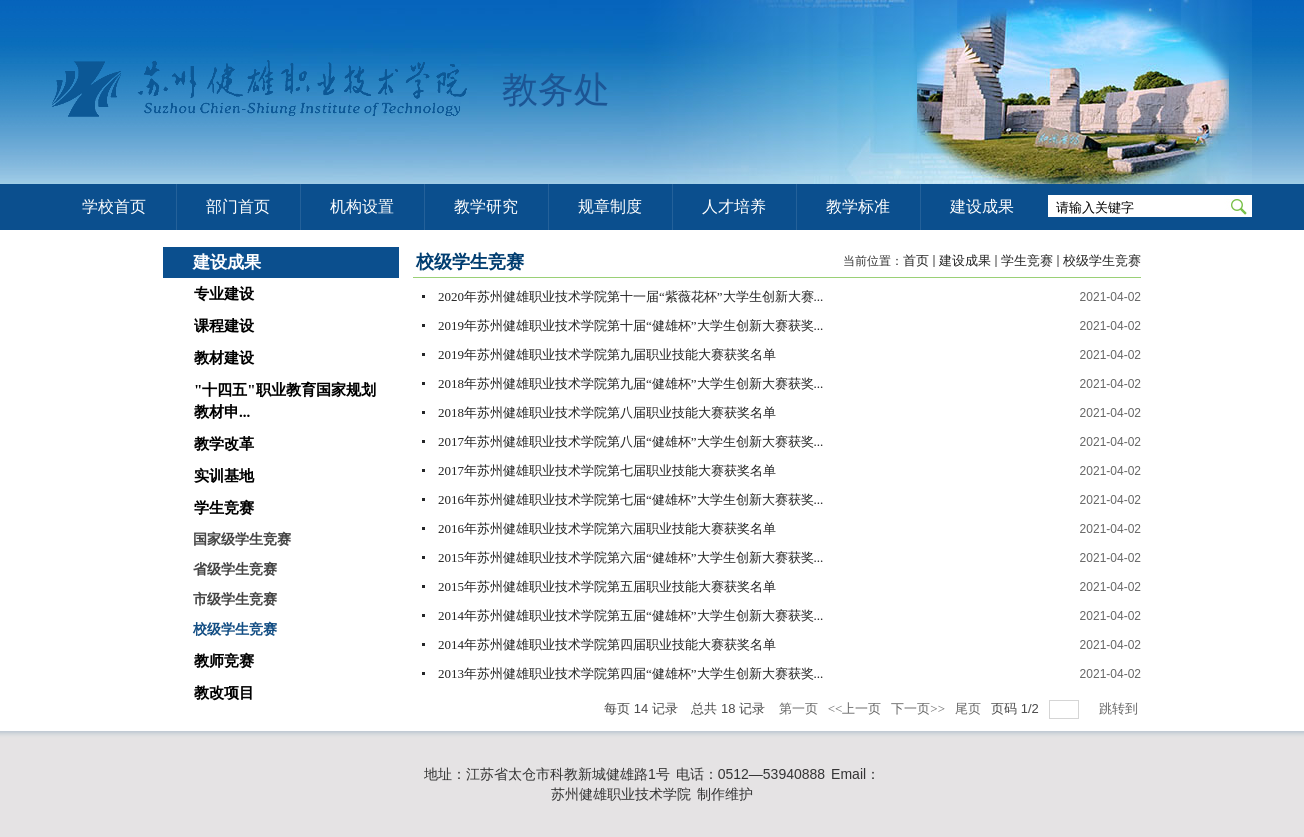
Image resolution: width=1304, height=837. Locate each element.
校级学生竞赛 (1102, 260)
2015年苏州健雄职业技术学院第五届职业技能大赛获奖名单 (607, 586)
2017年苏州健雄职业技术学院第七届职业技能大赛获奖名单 (607, 470)
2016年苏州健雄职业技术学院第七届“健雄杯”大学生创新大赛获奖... (630, 499)
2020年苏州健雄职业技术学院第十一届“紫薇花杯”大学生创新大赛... (630, 296)
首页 (916, 260)
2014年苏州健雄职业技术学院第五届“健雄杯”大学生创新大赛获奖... (630, 615)
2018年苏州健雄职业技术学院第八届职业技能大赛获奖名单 (607, 412)
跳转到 (1120, 708)
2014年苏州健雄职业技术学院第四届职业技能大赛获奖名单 (607, 644)
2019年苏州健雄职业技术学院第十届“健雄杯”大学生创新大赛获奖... (630, 325)
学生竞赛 (1027, 260)
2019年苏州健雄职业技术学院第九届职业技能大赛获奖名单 (607, 354)
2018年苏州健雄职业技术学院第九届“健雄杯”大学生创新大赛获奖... (630, 383)
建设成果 (965, 260)
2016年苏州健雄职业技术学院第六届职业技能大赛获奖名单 (608, 528)
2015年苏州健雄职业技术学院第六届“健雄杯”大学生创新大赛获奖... (630, 557)
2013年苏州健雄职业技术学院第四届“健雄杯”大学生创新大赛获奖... (630, 673)
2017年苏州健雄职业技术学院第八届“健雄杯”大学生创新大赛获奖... (630, 441)
